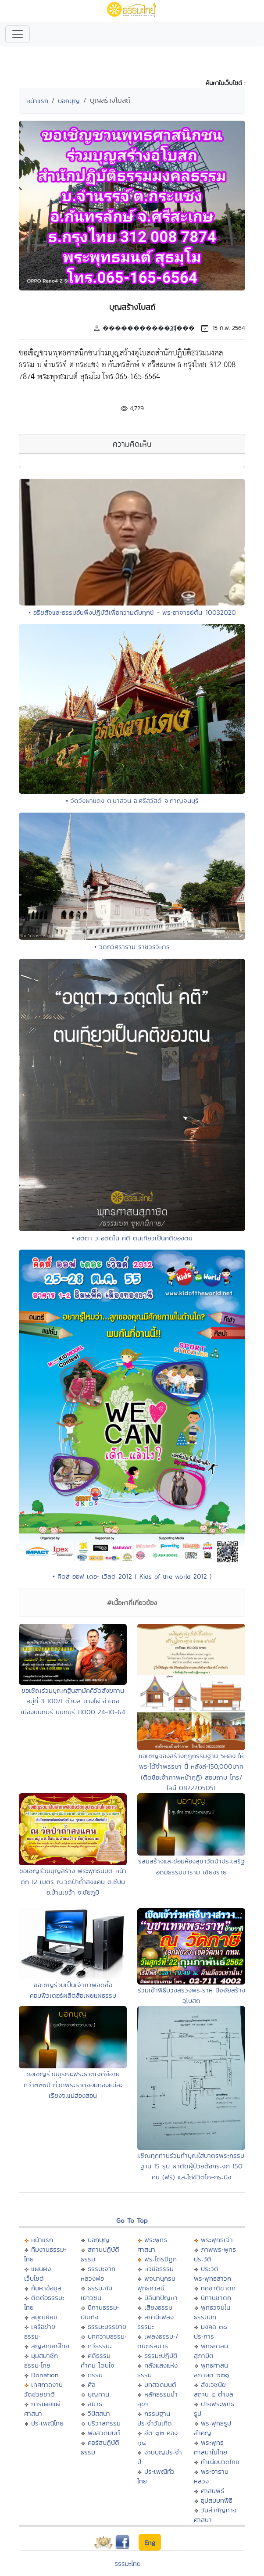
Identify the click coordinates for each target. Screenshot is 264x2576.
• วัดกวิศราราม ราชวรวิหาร (132, 946)
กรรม (95, 2374)
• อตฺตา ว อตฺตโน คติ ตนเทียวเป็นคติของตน (132, 1238)
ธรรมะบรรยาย (107, 2326)
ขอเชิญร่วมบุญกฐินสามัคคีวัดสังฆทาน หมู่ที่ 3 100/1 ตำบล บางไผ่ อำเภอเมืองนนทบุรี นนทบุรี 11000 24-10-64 (73, 1701)
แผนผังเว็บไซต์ (37, 2273)
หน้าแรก (37, 100)
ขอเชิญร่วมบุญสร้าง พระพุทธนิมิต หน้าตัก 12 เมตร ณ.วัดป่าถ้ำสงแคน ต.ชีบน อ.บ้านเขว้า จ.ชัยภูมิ (72, 1881)
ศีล (92, 2384)
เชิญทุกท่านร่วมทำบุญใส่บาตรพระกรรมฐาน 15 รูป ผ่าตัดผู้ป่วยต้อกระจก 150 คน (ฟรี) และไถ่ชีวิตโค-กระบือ (191, 2166)
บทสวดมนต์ (160, 2384)
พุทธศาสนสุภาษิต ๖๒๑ (211, 2370)
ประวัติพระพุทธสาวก (212, 2273)
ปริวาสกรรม (104, 2423)
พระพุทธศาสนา (152, 2244)
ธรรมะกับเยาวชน (96, 2292)
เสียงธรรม (158, 2307)
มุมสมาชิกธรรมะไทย (41, 2360)
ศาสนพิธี (212, 2490)
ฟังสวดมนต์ (104, 2432)
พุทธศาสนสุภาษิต (211, 2350)
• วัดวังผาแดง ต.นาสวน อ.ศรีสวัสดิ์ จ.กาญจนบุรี (132, 800)
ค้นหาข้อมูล (46, 2288)
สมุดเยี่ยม (44, 2317)
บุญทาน (98, 2394)
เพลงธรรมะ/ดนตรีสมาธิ (157, 2341)
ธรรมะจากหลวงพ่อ (98, 2273)
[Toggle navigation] (17, 34)
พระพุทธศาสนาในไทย (210, 2447)
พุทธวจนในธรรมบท (212, 2312)
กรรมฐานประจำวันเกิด (154, 2418)
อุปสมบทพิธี (216, 2500)
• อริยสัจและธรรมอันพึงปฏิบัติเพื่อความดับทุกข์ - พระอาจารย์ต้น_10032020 (132, 612)
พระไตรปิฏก (160, 2259)
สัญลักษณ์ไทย (50, 2345)
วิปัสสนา (99, 2413)
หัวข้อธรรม (159, 2268)
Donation (45, 2374)
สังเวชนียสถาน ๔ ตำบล (213, 2389)
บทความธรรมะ (107, 2336)
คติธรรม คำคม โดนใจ (97, 2360)
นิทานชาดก (216, 2297)
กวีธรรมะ (100, 2345)
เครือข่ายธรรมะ (39, 2331)
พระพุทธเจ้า (217, 2239)
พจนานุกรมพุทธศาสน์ (156, 2283)
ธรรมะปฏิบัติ (161, 2355)
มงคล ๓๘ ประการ (210, 2331)
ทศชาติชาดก (218, 2288)
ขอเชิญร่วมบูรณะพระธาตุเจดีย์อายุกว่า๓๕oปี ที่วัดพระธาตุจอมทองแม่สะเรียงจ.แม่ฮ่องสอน (73, 2084)
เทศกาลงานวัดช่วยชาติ (43, 2389)
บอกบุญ (69, 100)
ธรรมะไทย (127, 2563)
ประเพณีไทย (47, 2423)
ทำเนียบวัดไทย (220, 2461)
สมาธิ (95, 2403)
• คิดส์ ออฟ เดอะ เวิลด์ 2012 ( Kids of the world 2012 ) (132, 1576)
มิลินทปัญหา (161, 2297)
